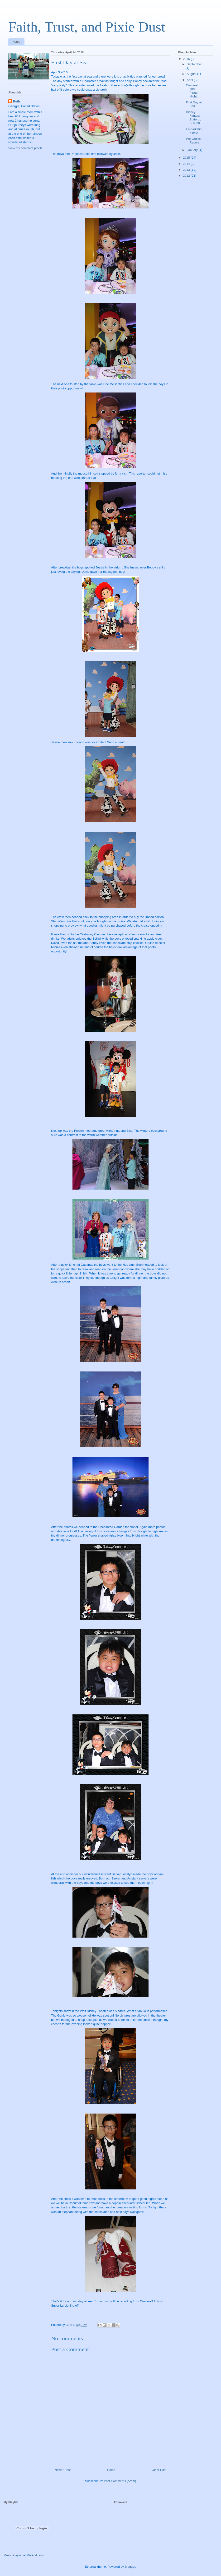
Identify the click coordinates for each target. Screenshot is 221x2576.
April (190, 80)
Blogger (130, 2566)
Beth (16, 101)
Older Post (159, 2470)
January (193, 150)
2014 (187, 164)
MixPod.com (35, 2555)
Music (8, 2555)
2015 (187, 157)
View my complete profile (25, 148)
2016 (187, 59)
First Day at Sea (194, 104)
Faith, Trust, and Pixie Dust (86, 27)
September (194, 64)
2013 (187, 169)
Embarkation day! (194, 131)
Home (16, 41)
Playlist (17, 2555)
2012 (187, 175)
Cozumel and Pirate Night (192, 90)
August (192, 74)
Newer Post (63, 2470)
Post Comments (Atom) (120, 2481)
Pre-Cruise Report (193, 140)
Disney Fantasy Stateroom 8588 (193, 117)
